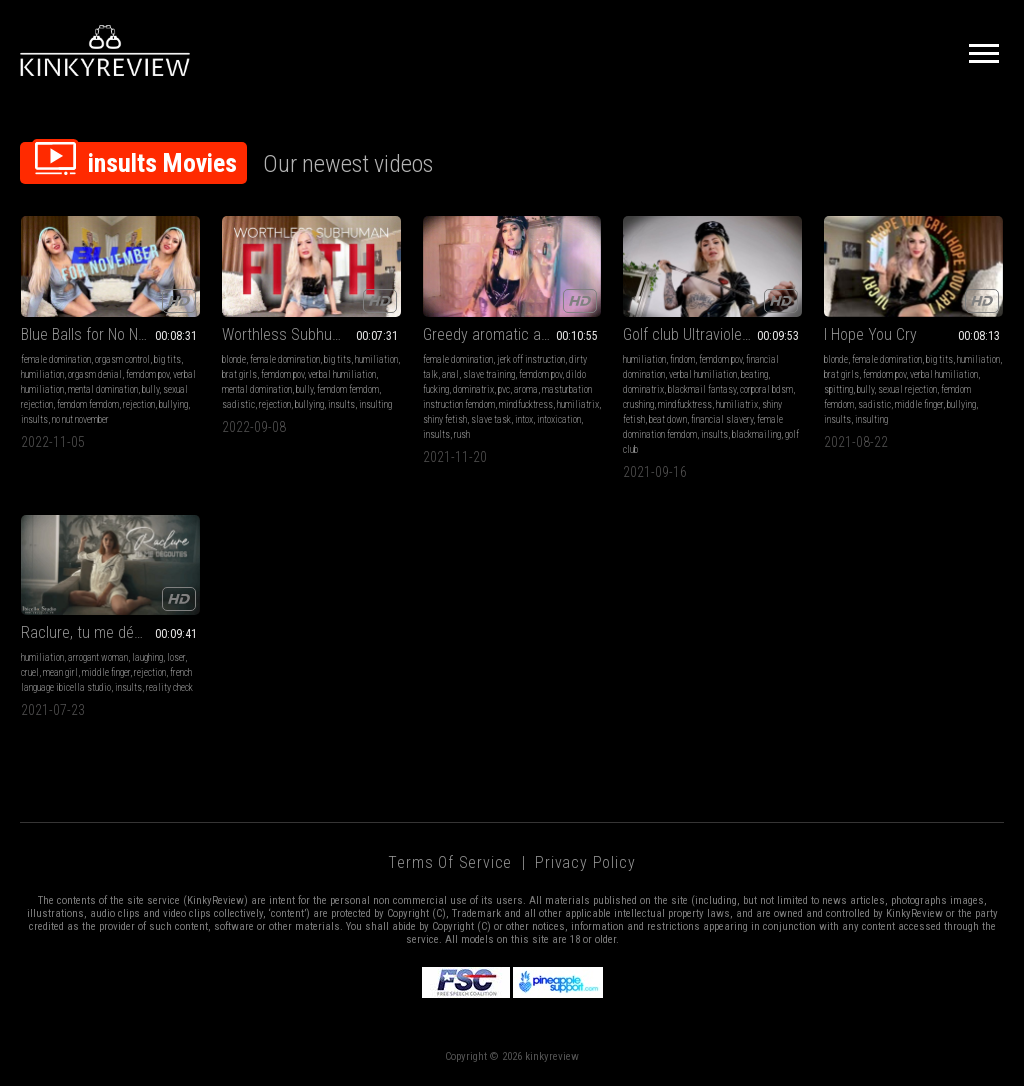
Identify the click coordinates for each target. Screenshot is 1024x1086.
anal (450, 374)
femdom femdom (88, 404)
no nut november (80, 419)
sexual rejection (907, 389)
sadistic (238, 404)
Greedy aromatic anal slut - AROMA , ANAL (512, 334)
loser (176, 657)
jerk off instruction (531, 359)
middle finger (919, 404)
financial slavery (722, 419)
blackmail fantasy (702, 389)
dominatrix (473, 389)
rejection (139, 404)
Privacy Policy (585, 862)
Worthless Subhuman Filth (306, 334)
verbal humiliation (342, 374)
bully (150, 389)
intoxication (559, 419)
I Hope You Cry (870, 334)
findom (682, 359)
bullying (173, 404)
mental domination (103, 389)
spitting (838, 389)
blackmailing (756, 434)
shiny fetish (445, 419)
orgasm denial (95, 374)
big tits (167, 359)
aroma (526, 389)
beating (754, 374)
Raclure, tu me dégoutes (100, 632)
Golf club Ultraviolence (694, 334)
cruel (30, 672)
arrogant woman (98, 657)
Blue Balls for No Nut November (110, 334)
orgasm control (122, 359)
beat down (668, 419)
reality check (169, 687)
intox (524, 419)
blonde (234, 359)
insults (34, 419)
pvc (504, 389)
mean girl (60, 672)
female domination (56, 359)
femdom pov (147, 374)
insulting (375, 404)
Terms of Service (450, 862)
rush (462, 434)
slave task (491, 419)
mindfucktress (526, 404)
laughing (147, 657)
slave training (489, 374)
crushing (638, 404)
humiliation (42, 374)
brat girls (239, 374)
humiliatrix (578, 404)
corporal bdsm (766, 389)
